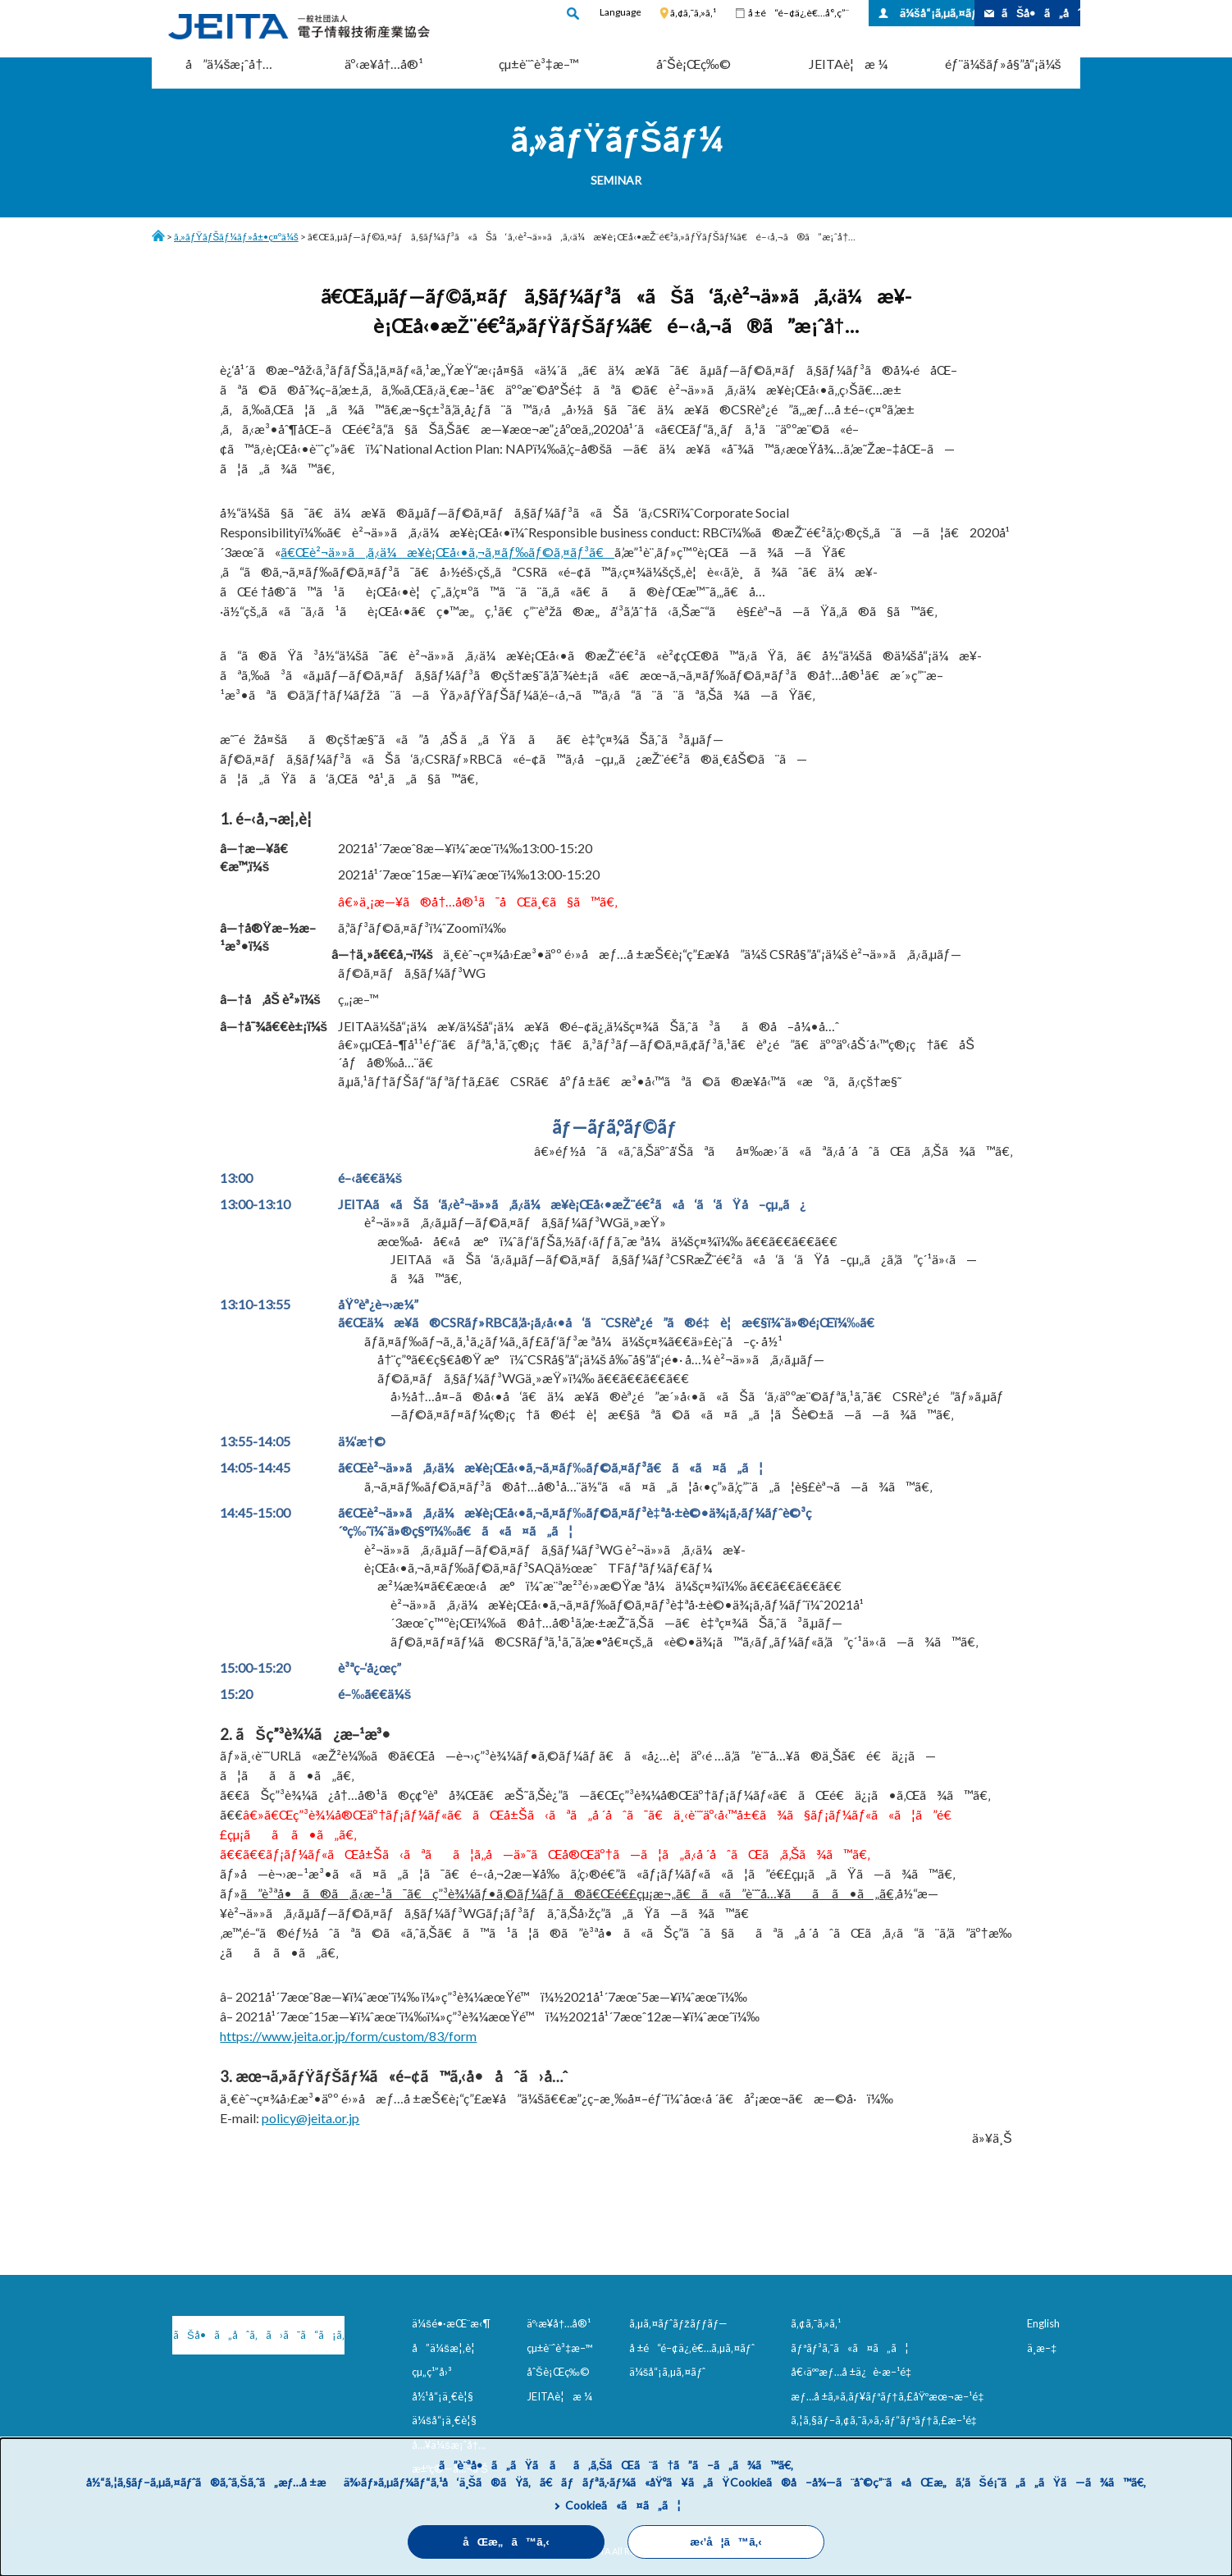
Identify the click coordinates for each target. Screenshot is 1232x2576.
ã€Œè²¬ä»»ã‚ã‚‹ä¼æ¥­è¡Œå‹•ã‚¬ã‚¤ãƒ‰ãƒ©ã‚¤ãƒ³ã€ (447, 552)
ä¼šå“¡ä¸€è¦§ (444, 2420)
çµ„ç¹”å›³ (432, 2371)
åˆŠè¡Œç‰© (693, 63)
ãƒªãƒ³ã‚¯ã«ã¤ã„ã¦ (849, 2347)
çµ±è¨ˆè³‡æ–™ (539, 63)
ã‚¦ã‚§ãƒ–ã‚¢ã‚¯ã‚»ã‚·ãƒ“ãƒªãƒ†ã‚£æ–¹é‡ (887, 2420)
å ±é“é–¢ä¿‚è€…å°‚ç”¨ (798, 13)
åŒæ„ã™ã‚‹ (506, 2542)
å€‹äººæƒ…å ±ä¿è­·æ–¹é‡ (854, 2371)
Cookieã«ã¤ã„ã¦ (623, 2505)
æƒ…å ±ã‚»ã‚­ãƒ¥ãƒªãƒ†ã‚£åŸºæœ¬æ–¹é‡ (890, 2396)
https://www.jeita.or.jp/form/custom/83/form (348, 2036)
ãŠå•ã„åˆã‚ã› (1041, 13)
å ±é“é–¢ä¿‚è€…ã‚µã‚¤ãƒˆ (692, 2347)
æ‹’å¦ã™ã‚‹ (725, 2542)
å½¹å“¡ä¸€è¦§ (442, 2396)
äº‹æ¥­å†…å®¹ (384, 63)
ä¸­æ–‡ (1041, 2347)
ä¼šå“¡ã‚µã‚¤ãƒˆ (937, 13)
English (1043, 2323)
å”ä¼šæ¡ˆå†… (228, 63)
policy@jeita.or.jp (310, 2118)
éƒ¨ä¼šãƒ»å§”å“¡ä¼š (1003, 63)
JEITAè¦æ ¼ (848, 63)
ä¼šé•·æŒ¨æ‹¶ (451, 2323)
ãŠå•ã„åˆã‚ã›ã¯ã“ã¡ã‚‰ (259, 2334)
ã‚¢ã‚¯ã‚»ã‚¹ (693, 13)
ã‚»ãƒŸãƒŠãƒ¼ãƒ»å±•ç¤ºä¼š (236, 237)
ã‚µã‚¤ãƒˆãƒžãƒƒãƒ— (678, 2323)
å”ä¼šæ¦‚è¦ (447, 2347)
